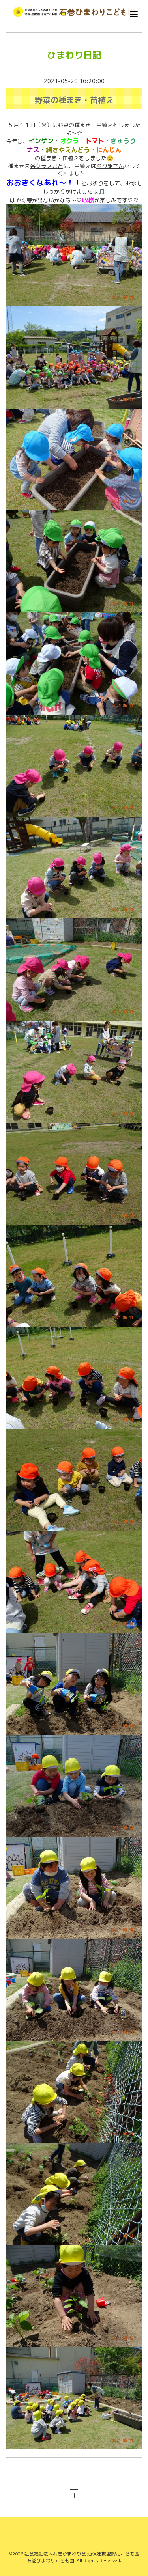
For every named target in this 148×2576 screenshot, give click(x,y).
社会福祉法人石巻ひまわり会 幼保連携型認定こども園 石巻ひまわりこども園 (81, 2557)
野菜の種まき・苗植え (74, 99)
